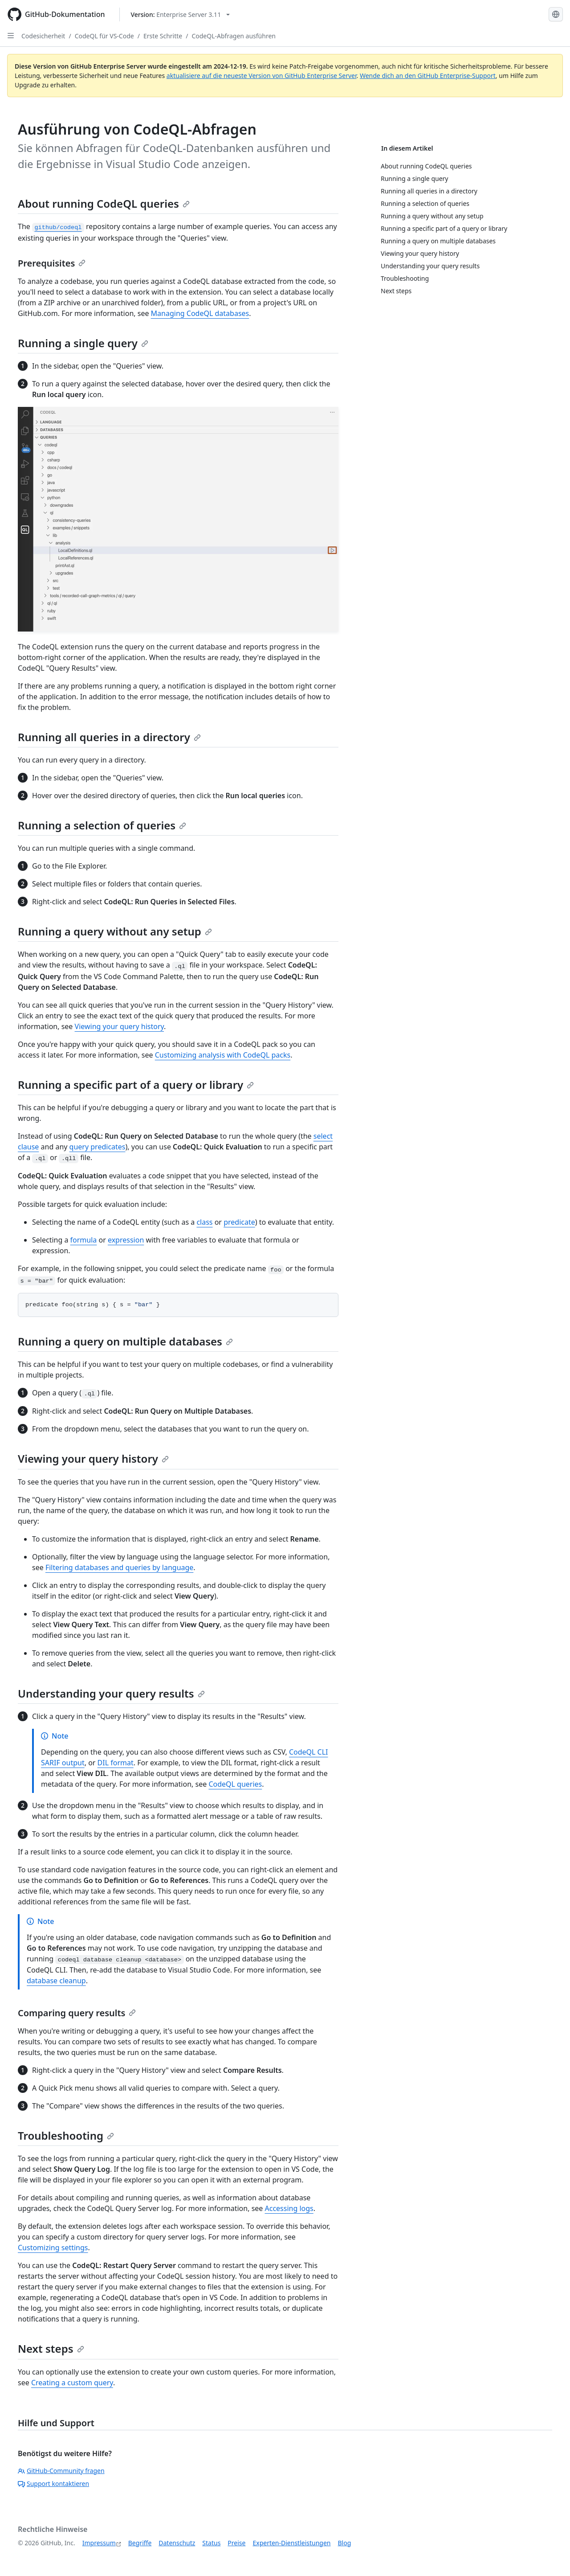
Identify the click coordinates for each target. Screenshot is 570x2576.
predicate (239, 1222)
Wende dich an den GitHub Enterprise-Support (428, 75)
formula (83, 1240)
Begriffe (140, 2543)
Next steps (51, 2348)
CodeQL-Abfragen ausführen (233, 36)
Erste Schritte (162, 36)
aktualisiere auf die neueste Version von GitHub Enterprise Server (262, 75)
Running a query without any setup (115, 931)
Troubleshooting (66, 2135)
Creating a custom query (72, 2382)
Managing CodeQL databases (200, 313)
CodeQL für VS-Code (104, 36)
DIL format (116, 1763)
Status (211, 2543)
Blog (344, 2543)
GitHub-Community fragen (61, 2470)
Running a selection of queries (102, 825)
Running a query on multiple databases (125, 1341)
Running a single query (83, 343)
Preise (236, 2543)
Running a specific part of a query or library (136, 1084)
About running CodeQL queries (104, 203)
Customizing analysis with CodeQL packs (222, 1055)
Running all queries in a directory (109, 737)
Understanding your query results (111, 1693)
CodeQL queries (235, 1784)
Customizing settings (53, 2247)
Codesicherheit (43, 36)
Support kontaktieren (53, 2483)
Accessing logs (289, 2208)
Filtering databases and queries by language (119, 1567)
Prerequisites (52, 263)
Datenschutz (177, 2543)
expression (126, 1240)
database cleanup (56, 1980)
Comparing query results (77, 2013)
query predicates (97, 1147)
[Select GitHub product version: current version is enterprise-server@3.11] (180, 14)
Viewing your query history (119, 1026)
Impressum (99, 2543)
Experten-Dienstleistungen (291, 2543)
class (204, 1222)
